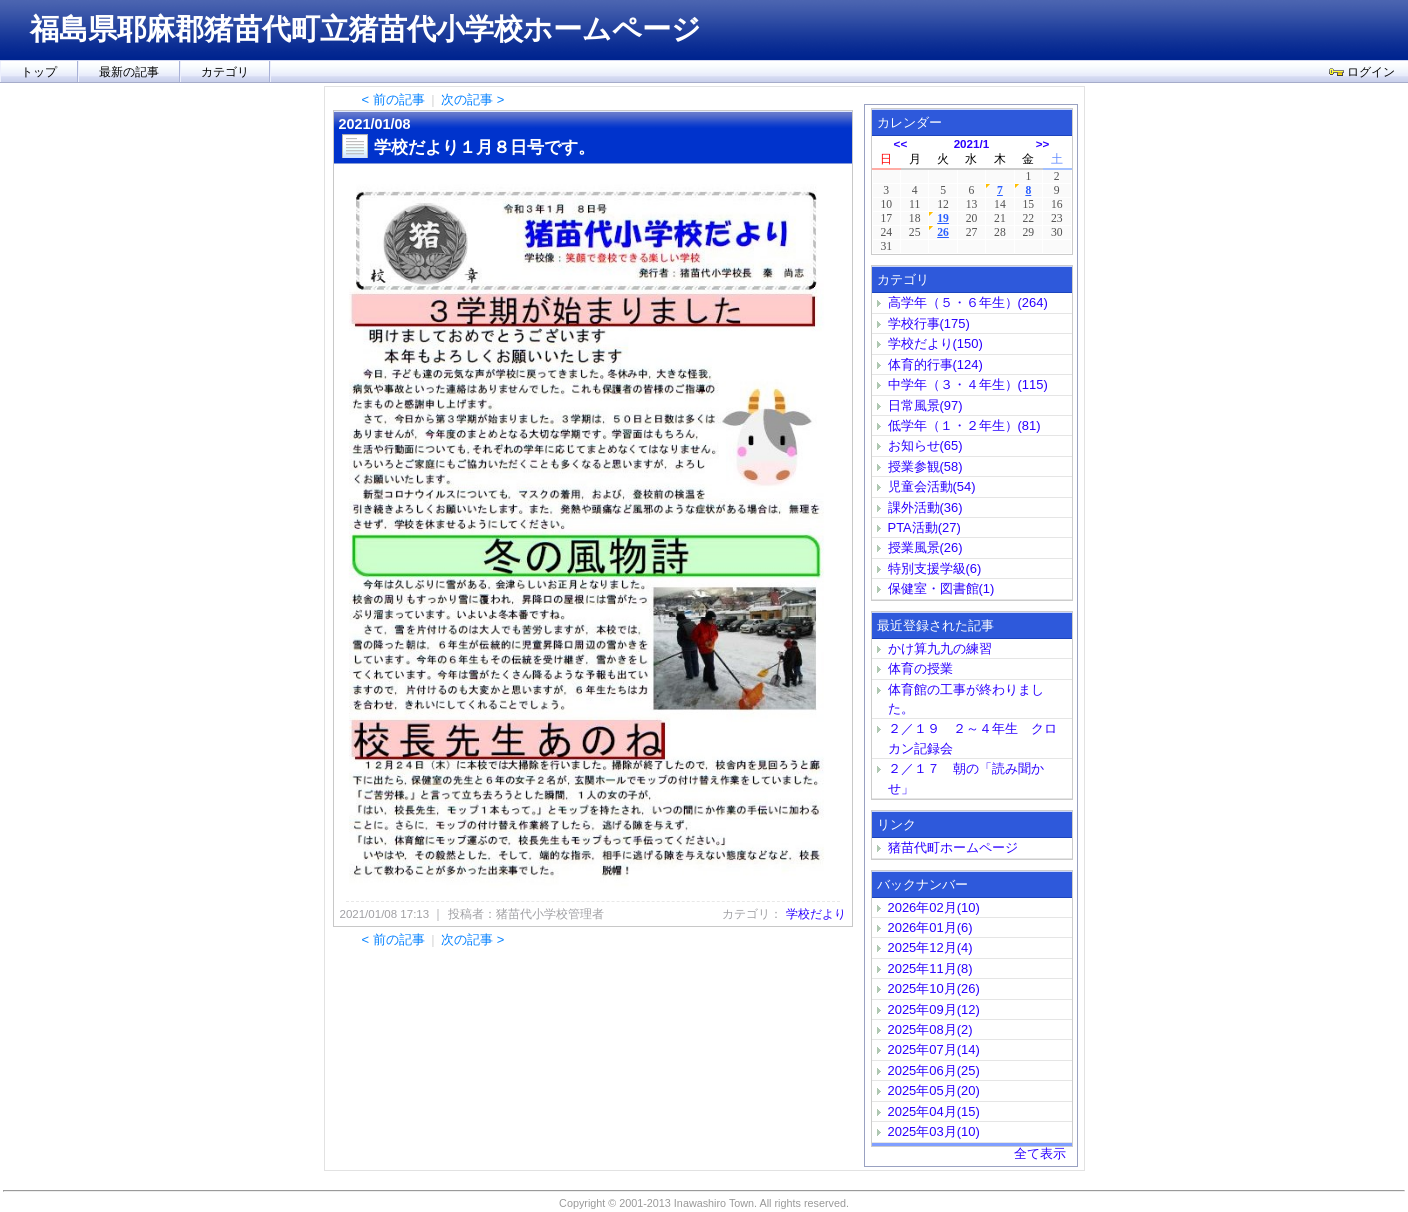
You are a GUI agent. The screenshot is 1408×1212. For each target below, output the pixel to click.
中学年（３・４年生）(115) (968, 384)
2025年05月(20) (934, 1090)
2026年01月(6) (930, 927)
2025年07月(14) (934, 1049)
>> (1043, 143)
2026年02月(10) (934, 907)
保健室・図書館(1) (941, 588)
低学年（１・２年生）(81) (964, 425)
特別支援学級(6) (935, 568)
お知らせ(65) (925, 445)
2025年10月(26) (934, 988)
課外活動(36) (925, 507)
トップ (39, 72)
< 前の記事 (393, 99)
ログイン (1362, 72)
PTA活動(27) (924, 527)
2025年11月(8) (930, 968)
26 (943, 232)
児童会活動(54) (932, 486)
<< (901, 143)
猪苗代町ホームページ (953, 847)
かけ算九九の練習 (940, 648)
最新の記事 (129, 72)
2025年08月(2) (930, 1029)
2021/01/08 (375, 124)
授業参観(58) (925, 466)
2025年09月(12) (934, 1009)
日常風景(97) (925, 405)
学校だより (816, 914)
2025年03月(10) (934, 1131)
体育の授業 (920, 668)
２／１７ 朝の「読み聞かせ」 (966, 778)
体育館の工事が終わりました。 (966, 699)
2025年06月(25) (934, 1070)
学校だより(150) (935, 343)
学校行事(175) (929, 323)
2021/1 (972, 143)
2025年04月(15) (934, 1111)
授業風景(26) (925, 547)
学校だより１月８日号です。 (484, 147)
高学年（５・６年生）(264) (968, 302)
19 (943, 218)
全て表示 (1040, 1153)
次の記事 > (472, 99)
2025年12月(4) (930, 947)
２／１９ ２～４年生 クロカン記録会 (972, 738)
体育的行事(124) (935, 364)
